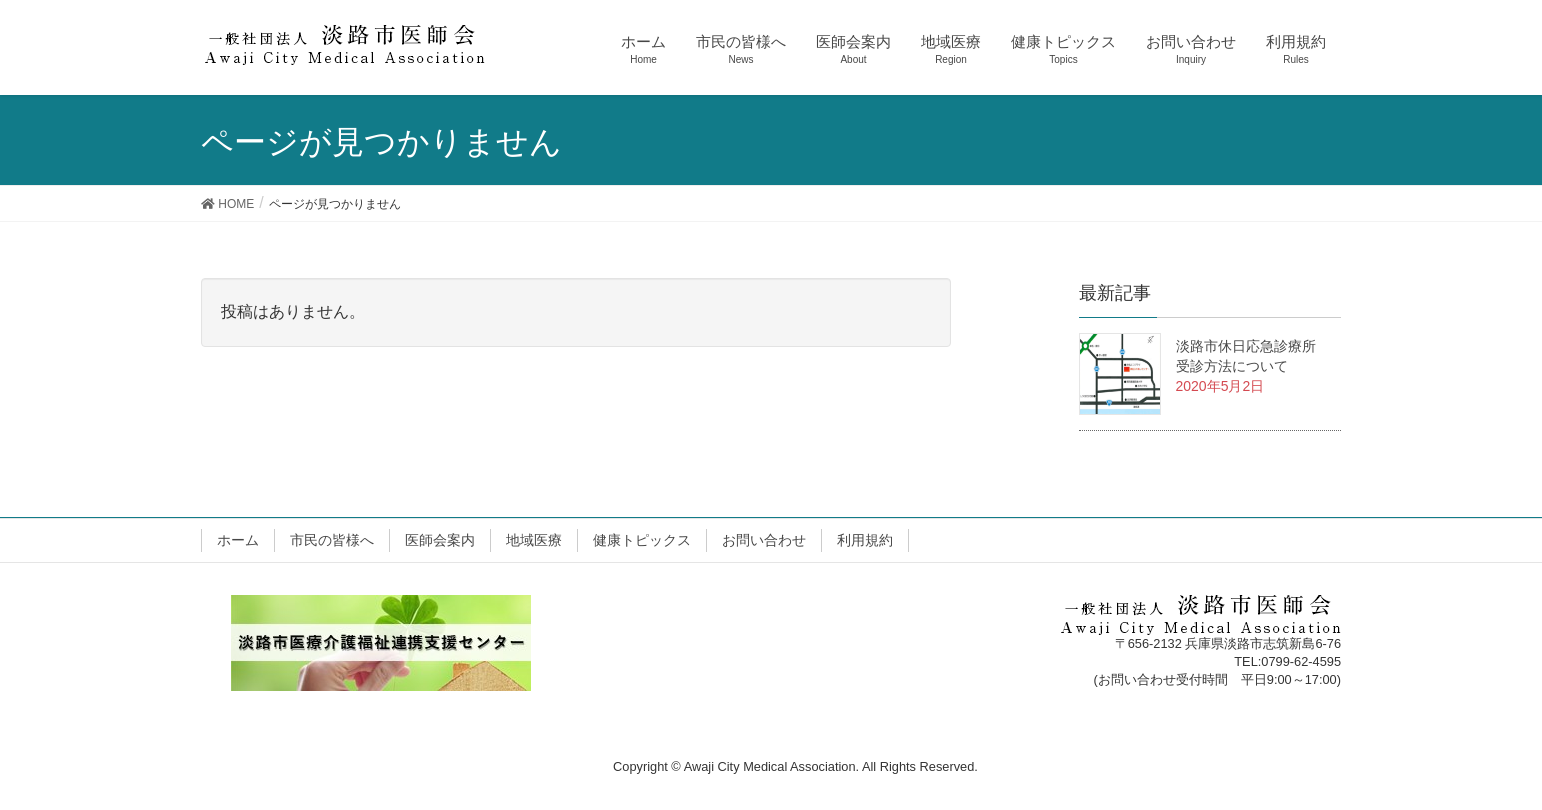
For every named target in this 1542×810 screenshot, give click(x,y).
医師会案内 (440, 540)
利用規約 (865, 540)
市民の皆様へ (332, 540)
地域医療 (534, 540)
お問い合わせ (764, 540)
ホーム (238, 540)
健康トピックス (642, 540)
